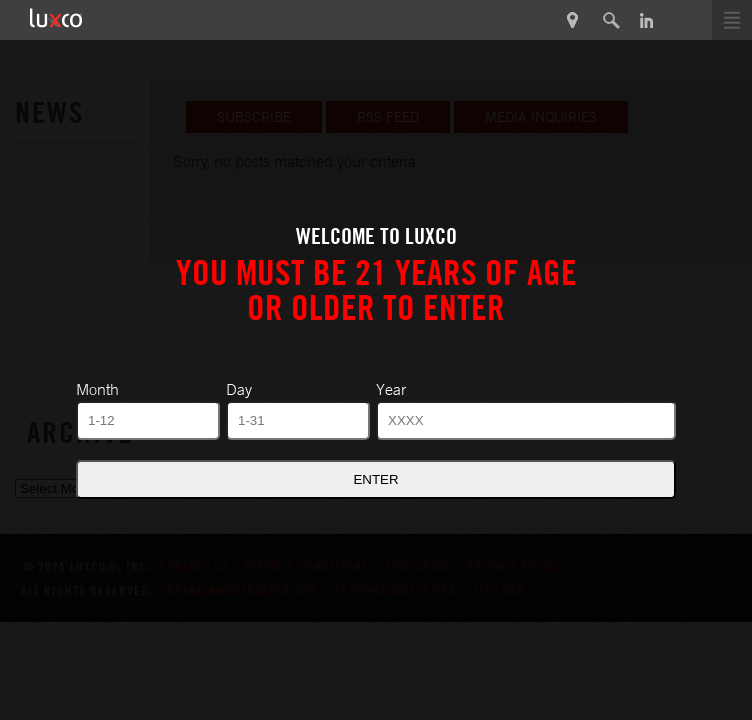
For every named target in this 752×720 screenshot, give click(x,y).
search (611, 20)
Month (97, 389)
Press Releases (73, 239)
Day (239, 389)
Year (391, 389)
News (36, 293)
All (25, 185)
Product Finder (574, 20)
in (646, 20)
